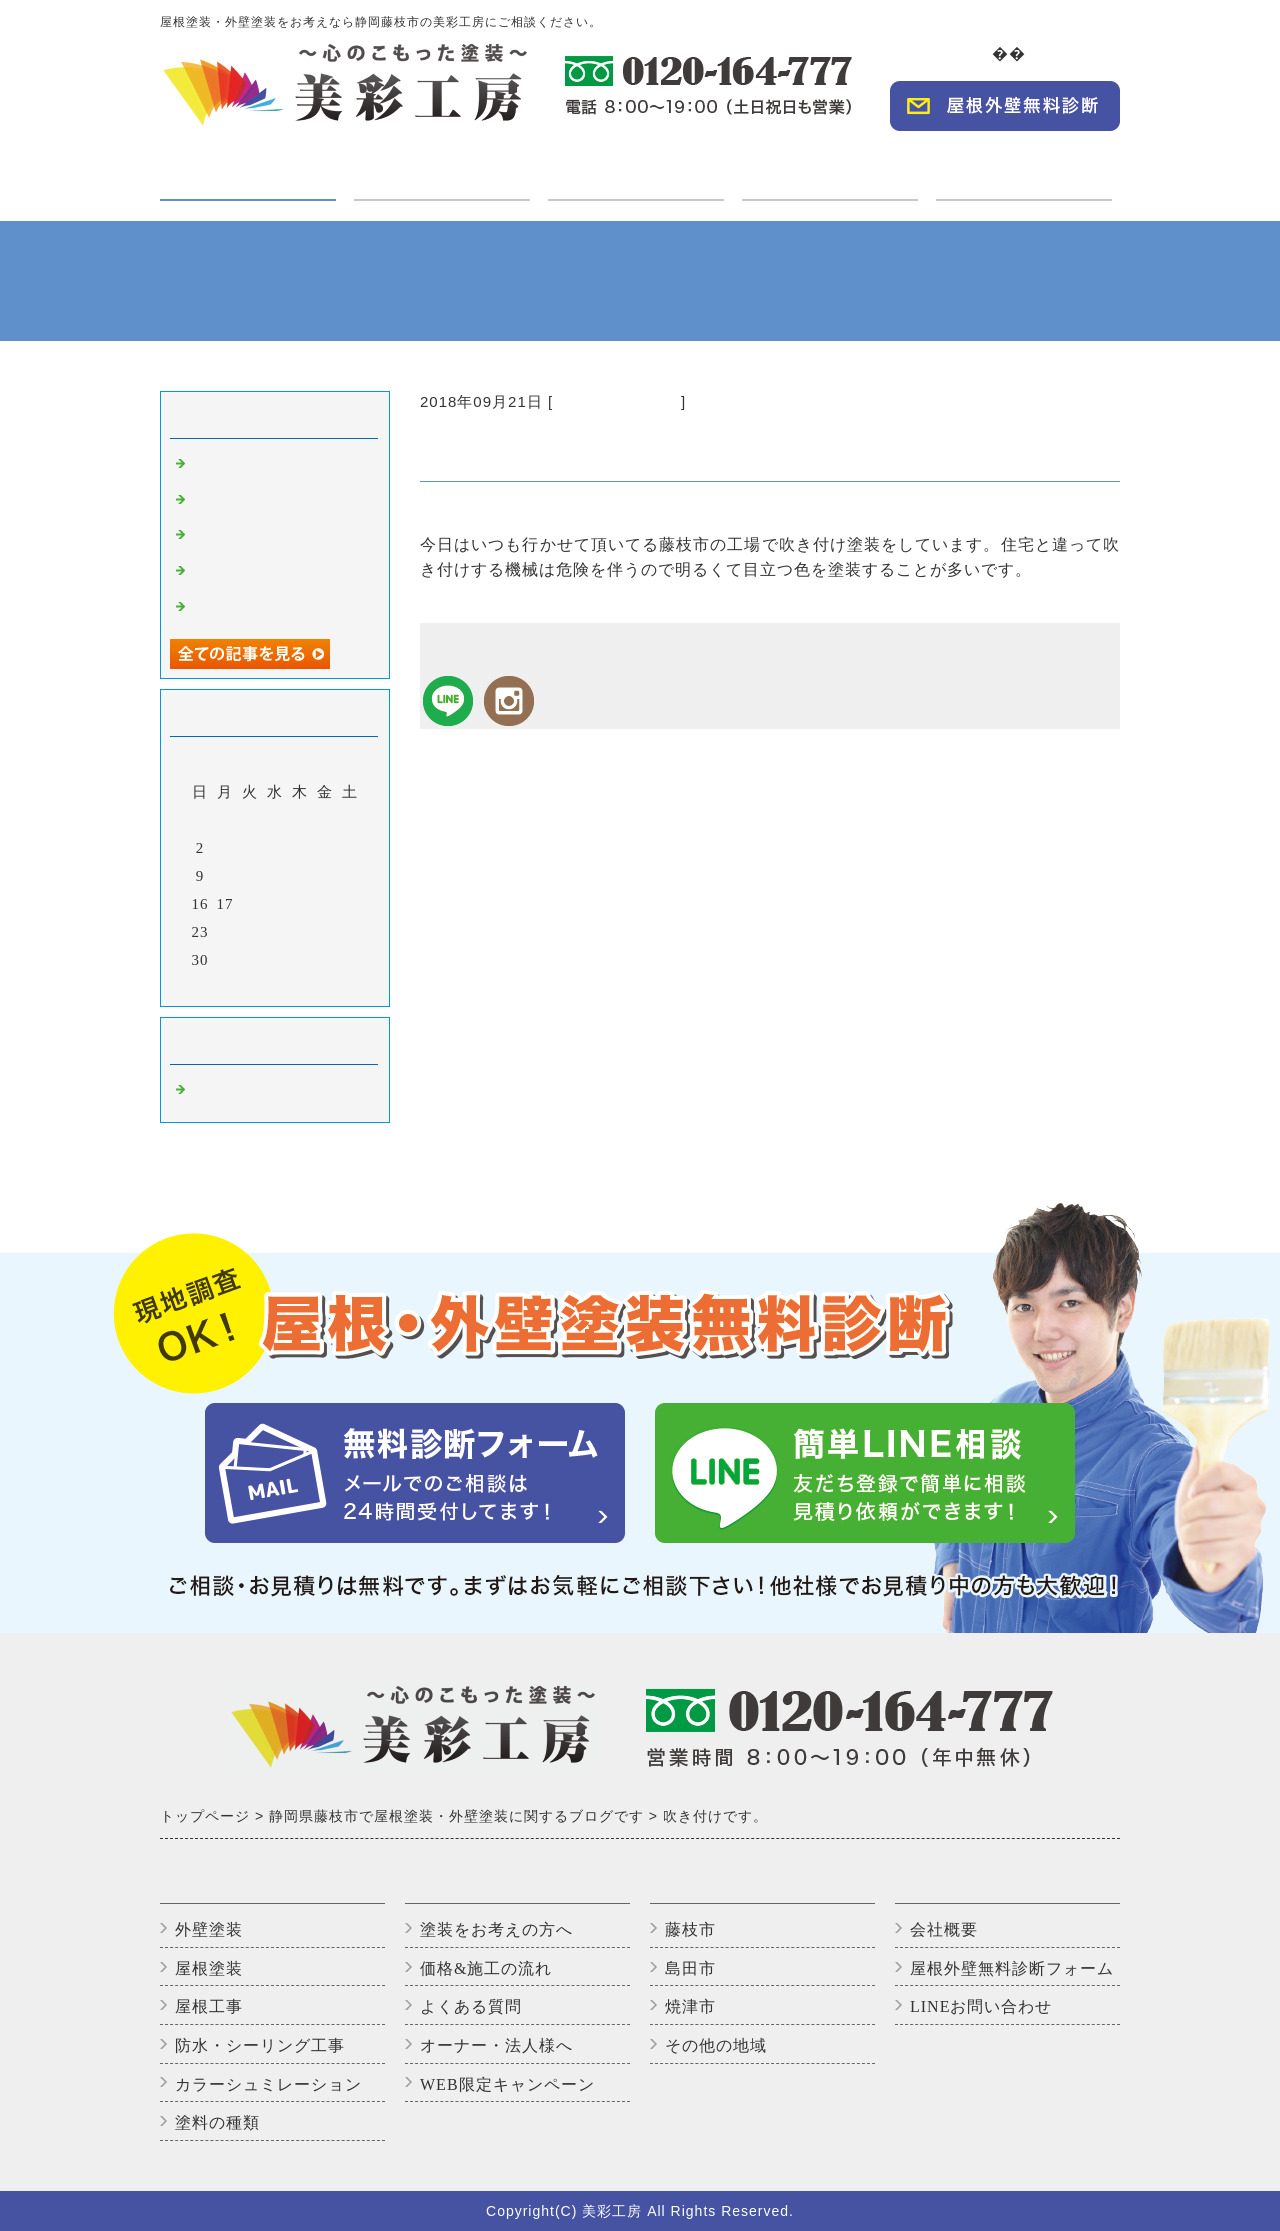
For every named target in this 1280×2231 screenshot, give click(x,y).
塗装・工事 (248, 179)
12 (275, 876)
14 (325, 876)
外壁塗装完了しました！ (278, 466)
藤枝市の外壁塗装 (617, 401)
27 (300, 932)
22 (350, 904)
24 (225, 932)
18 (250, 904)
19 (275, 904)
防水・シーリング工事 (260, 2045)
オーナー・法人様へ (496, 2045)
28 (325, 932)
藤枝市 (690, 1929)
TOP (979, 53)
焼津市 (690, 2006)
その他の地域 (716, 2045)
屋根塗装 (209, 1968)
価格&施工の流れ (486, 1968)
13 (300, 876)
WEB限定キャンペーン (507, 2084)
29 (350, 932)
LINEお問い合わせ (981, 2006)
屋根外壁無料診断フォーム (1012, 1968)
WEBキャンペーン (1024, 166)
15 (350, 876)
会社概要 (1080, 53)
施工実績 (636, 166)
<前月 (233, 986)
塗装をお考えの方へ (496, 1929)
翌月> (316, 986)
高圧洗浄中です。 (254, 502)
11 (250, 876)
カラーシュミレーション (268, 2084)
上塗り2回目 (234, 573)
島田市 (690, 1968)
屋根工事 (209, 2006)
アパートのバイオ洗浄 (270, 609)
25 (250, 932)
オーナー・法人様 (830, 166)
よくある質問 (471, 2006)
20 (300, 904)
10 (225, 876)
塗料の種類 (217, 2122)
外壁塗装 (209, 1929)
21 (325, 904)
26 (275, 932)
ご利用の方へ (442, 166)
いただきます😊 (248, 537)
